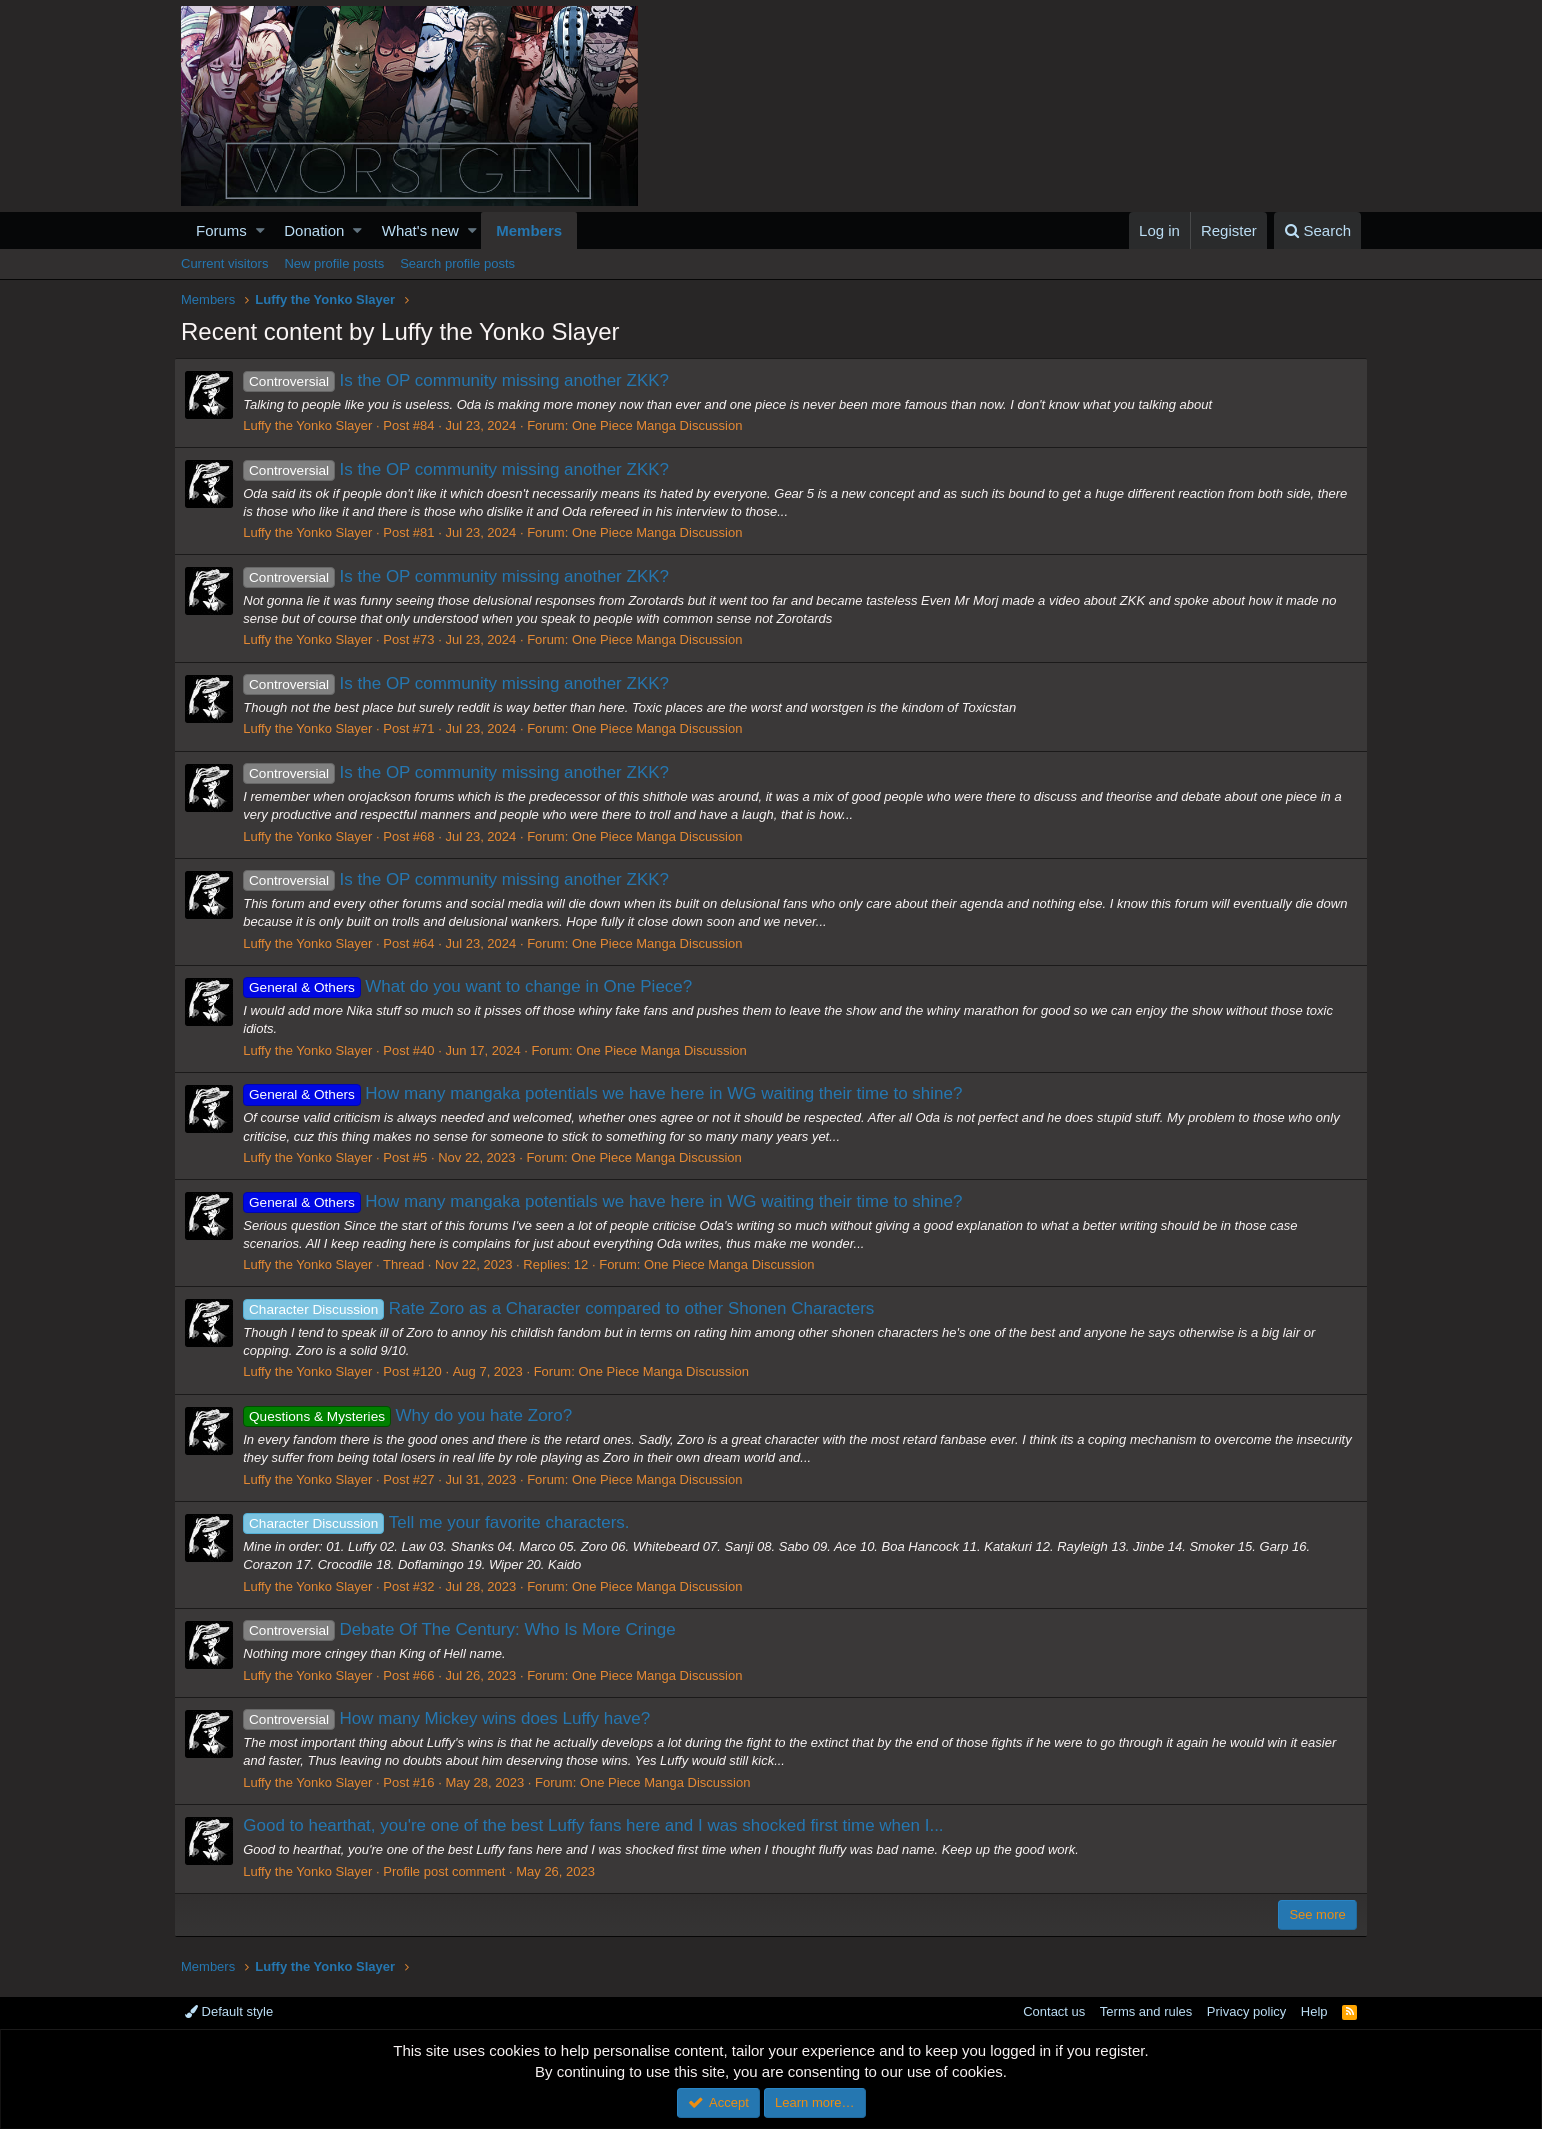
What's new (420, 230)
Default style (229, 2011)
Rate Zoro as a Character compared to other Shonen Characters (565, 1308)
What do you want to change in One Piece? (474, 986)
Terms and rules (1146, 2011)
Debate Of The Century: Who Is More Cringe (466, 1629)
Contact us (1054, 2011)
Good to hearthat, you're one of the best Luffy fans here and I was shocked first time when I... (600, 1825)
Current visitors (224, 263)
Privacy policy (1246, 2011)
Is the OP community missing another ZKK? (463, 380)
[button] (260, 230)
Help (1314, 2011)
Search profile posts (457, 263)
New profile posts (334, 263)
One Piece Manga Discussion (664, 425)
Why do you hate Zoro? (414, 1415)
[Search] (1317, 230)
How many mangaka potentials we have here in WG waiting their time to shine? (609, 1093)
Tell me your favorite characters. (443, 1522)
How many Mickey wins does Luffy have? (453, 1718)
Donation (314, 230)
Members (529, 230)
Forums (221, 230)
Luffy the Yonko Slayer (314, 425)
